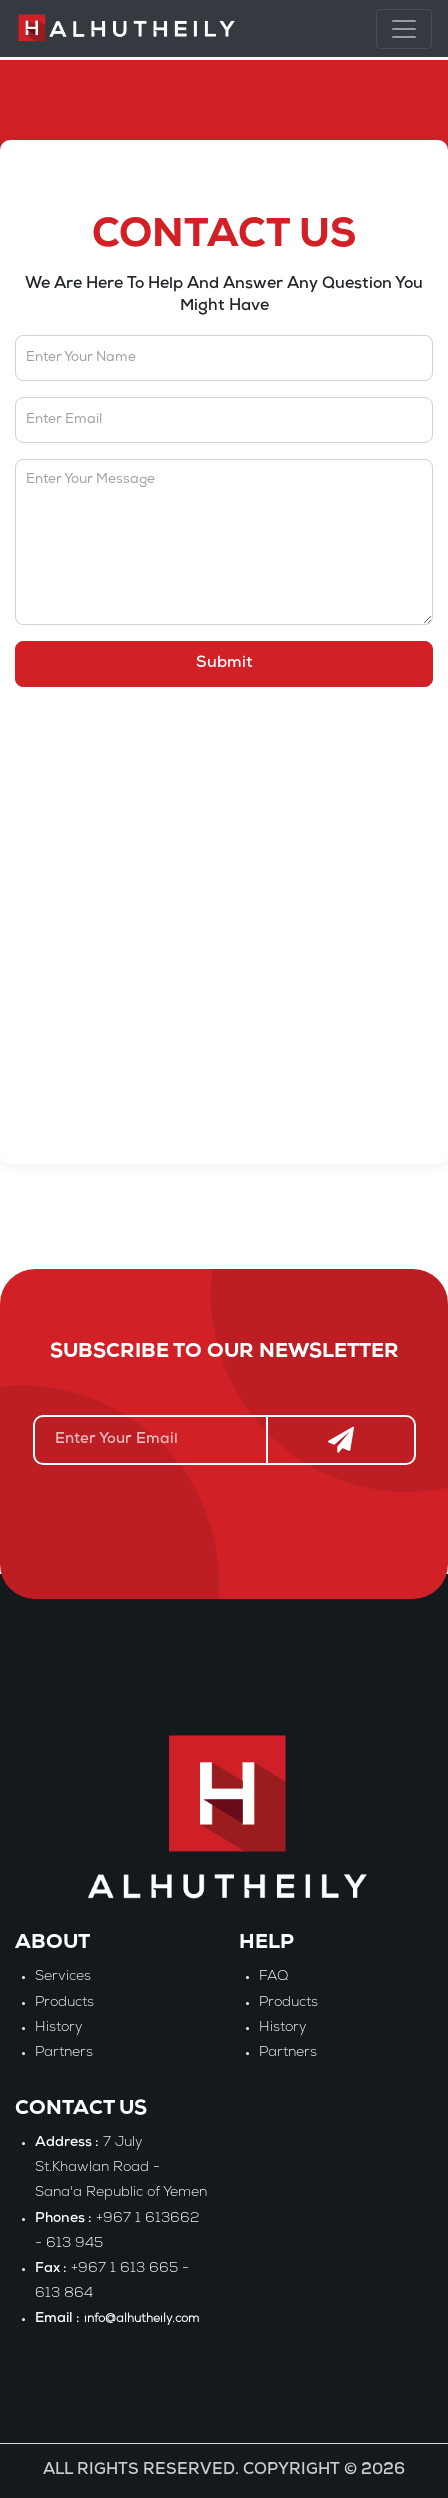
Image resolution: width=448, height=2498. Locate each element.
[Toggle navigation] (404, 29)
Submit (224, 664)
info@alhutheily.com (141, 2320)
